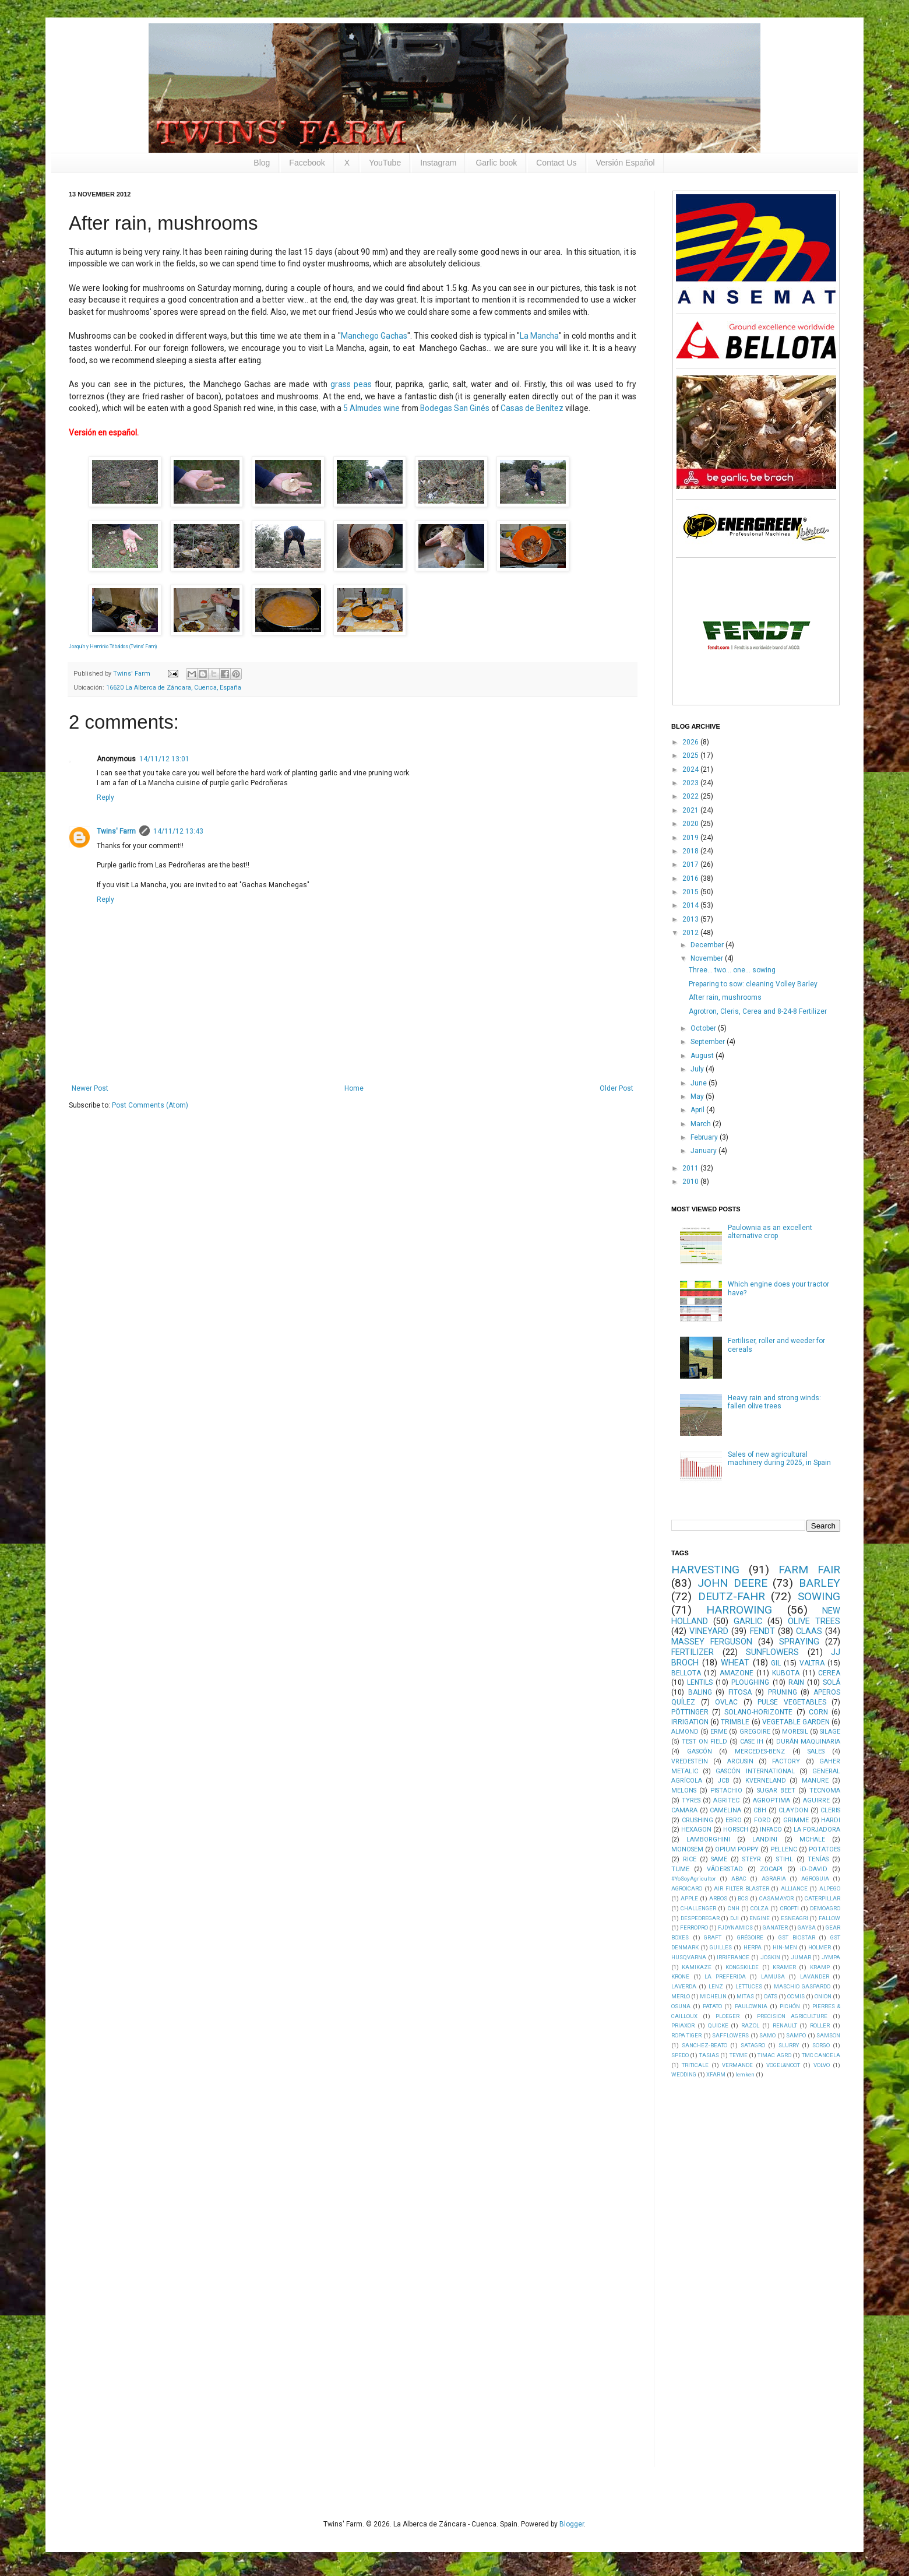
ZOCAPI (771, 1869)
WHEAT (735, 1663)
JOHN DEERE (732, 1583)
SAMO (767, 2035)
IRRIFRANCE (733, 1957)
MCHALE (812, 1839)
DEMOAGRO (825, 1908)
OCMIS (796, 1996)
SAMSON (828, 2035)
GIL (776, 1663)
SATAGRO (753, 2045)
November (707, 958)
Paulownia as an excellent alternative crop (770, 1232)
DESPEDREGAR (700, 1918)
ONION (823, 1996)
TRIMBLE (735, 1722)
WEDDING (683, 2074)
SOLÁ (831, 1682)
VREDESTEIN (689, 1761)
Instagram (438, 162)
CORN (818, 1712)
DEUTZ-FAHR (731, 1596)
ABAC (738, 1878)
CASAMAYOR (776, 1898)
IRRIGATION (690, 1722)
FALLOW (829, 1918)
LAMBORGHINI (708, 1839)
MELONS (683, 1790)
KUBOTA (785, 1673)
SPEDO (680, 2055)
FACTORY (786, 1761)
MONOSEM (687, 1849)
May (698, 1096)
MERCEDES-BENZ (760, 1751)
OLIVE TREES (814, 1621)
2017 (691, 864)
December (707, 945)
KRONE (680, 1976)
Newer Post (90, 1088)
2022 (691, 796)
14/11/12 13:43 (178, 831)
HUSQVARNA (688, 1957)
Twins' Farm (116, 831)
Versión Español (625, 162)
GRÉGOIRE (750, 1937)
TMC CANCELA (821, 2055)
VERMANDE (737, 2065)
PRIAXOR (683, 2025)
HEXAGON (696, 1829)
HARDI (830, 1820)
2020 (691, 824)
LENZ (716, 1986)
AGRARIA (774, 1878)
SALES (816, 1751)
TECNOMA (824, 1790)
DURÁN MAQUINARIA (808, 1741)
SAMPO (796, 2035)
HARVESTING (705, 1569)
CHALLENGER (698, 1908)
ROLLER (820, 2025)
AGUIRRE (816, 1800)
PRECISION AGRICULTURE (792, 2016)
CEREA (829, 1673)
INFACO (771, 1829)
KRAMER (784, 1967)
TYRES (691, 1800)
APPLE (689, 1898)
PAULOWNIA (751, 2006)
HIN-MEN (785, 1947)
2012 (691, 933)
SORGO (821, 2045)
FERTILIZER (692, 1652)
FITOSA (740, 1692)
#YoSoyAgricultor (693, 1878)
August (703, 1056)
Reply (105, 797)
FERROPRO (694, 1927)
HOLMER (819, 1947)
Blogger (571, 2524)
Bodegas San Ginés (454, 408)
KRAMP (820, 1967)
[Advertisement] (758, 2272)
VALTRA (812, 1663)
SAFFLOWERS (730, 2035)
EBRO (733, 1820)
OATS (770, 1996)
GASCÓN (699, 1751)
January (704, 1151)
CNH (733, 1908)
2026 (691, 742)
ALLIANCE (794, 1888)
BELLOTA (686, 1673)
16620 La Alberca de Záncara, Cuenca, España (173, 687)
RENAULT (785, 2025)
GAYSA (807, 1927)
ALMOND (685, 1731)
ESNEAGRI (794, 1918)
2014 (691, 905)
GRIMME (796, 1820)
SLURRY (788, 2045)
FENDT (762, 1631)
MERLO (680, 1996)
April (698, 1110)
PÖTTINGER (690, 1712)
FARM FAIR (809, 1569)
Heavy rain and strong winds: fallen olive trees (774, 1402)
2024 (691, 769)
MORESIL (795, 1731)
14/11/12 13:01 (164, 759)
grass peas (351, 384)
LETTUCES (748, 1986)
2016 (691, 878)
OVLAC (726, 1702)
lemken (745, 2074)
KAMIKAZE (696, 1967)
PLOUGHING (750, 1682)
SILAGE (830, 1731)
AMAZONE (736, 1673)
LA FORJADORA (817, 1829)
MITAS (745, 1996)
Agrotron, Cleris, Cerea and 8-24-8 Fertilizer (758, 1011)
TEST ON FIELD (704, 1741)
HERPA (753, 1947)
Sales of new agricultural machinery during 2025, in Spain (779, 1458)
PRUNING (782, 1692)
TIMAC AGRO (774, 2055)
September (708, 1042)
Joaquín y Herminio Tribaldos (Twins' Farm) (113, 646)
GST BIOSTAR (796, 1937)
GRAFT (712, 1937)
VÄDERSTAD (725, 1869)
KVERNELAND (765, 1780)
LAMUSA (773, 1976)
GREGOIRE (754, 1731)
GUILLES (721, 1947)
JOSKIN (770, 1957)
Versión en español (103, 432)
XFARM (715, 2074)
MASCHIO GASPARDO (802, 1986)
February (705, 1137)
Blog (261, 162)
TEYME (739, 2055)
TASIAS (709, 2055)
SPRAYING (799, 1642)
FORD (762, 1820)
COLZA (760, 1908)
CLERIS (830, 1810)
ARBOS (718, 1898)
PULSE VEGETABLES (792, 1702)
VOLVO (821, 2065)
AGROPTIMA (771, 1800)
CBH (759, 1810)
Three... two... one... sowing (732, 970)
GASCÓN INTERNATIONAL (755, 1771)
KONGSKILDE (742, 1967)
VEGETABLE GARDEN (796, 1722)
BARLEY (819, 1583)
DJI (734, 1918)
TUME (680, 1869)
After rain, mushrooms (725, 997)
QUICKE (718, 2025)
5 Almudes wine (371, 408)
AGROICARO (686, 1888)
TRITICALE (695, 2065)
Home (354, 1088)
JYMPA (831, 1957)
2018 (691, 851)
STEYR (751, 1859)
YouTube (385, 162)
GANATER (775, 1927)
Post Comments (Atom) (150, 1105)
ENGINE (759, 1918)
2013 (691, 919)
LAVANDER (814, 1976)
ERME (718, 1731)
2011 (691, 1168)
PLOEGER (727, 2016)
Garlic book (496, 162)
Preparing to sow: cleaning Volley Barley (753, 984)
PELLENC (783, 1849)
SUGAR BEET (776, 1790)
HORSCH (735, 1829)
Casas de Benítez (532, 408)
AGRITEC (726, 1800)
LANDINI (764, 1839)
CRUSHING (697, 1820)
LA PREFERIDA (725, 1976)
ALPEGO (829, 1888)
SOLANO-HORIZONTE (758, 1712)
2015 (691, 892)
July (698, 1069)
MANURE (815, 1780)
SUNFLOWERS (772, 1652)
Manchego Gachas (374, 335)
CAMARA (684, 1810)
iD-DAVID (813, 1869)
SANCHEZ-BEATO (704, 2045)
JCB (724, 1780)
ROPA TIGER (686, 2035)
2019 (691, 838)
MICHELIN (713, 1996)
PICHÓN (790, 2006)
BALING (700, 1692)
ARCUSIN (740, 1761)
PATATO (712, 2006)
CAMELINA (725, 1810)
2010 (691, 1182)
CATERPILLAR (822, 1898)
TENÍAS (818, 1859)
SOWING (819, 1596)
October (704, 1028)
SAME (719, 1859)
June (699, 1083)
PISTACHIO (726, 1790)
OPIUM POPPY (737, 1849)
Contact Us (556, 162)
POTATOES (824, 1849)
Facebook (307, 162)
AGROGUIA (815, 1878)
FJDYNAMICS (735, 1927)
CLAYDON (793, 1810)
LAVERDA (683, 1986)
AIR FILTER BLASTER (741, 1888)
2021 (691, 810)
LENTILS (700, 1682)
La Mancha (539, 335)
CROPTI (789, 1908)
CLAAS (809, 1631)
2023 (691, 783)
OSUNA (680, 2006)
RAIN (796, 1682)
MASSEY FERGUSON (711, 1642)
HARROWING (739, 1609)
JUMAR (801, 1957)
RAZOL (750, 2025)
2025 (691, 755)
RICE (689, 1859)
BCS (743, 1898)
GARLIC (748, 1621)
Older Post (616, 1088)
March (701, 1124)
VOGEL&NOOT (783, 2065)
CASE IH (751, 1741)
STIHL (784, 1859)
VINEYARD (708, 1631)
